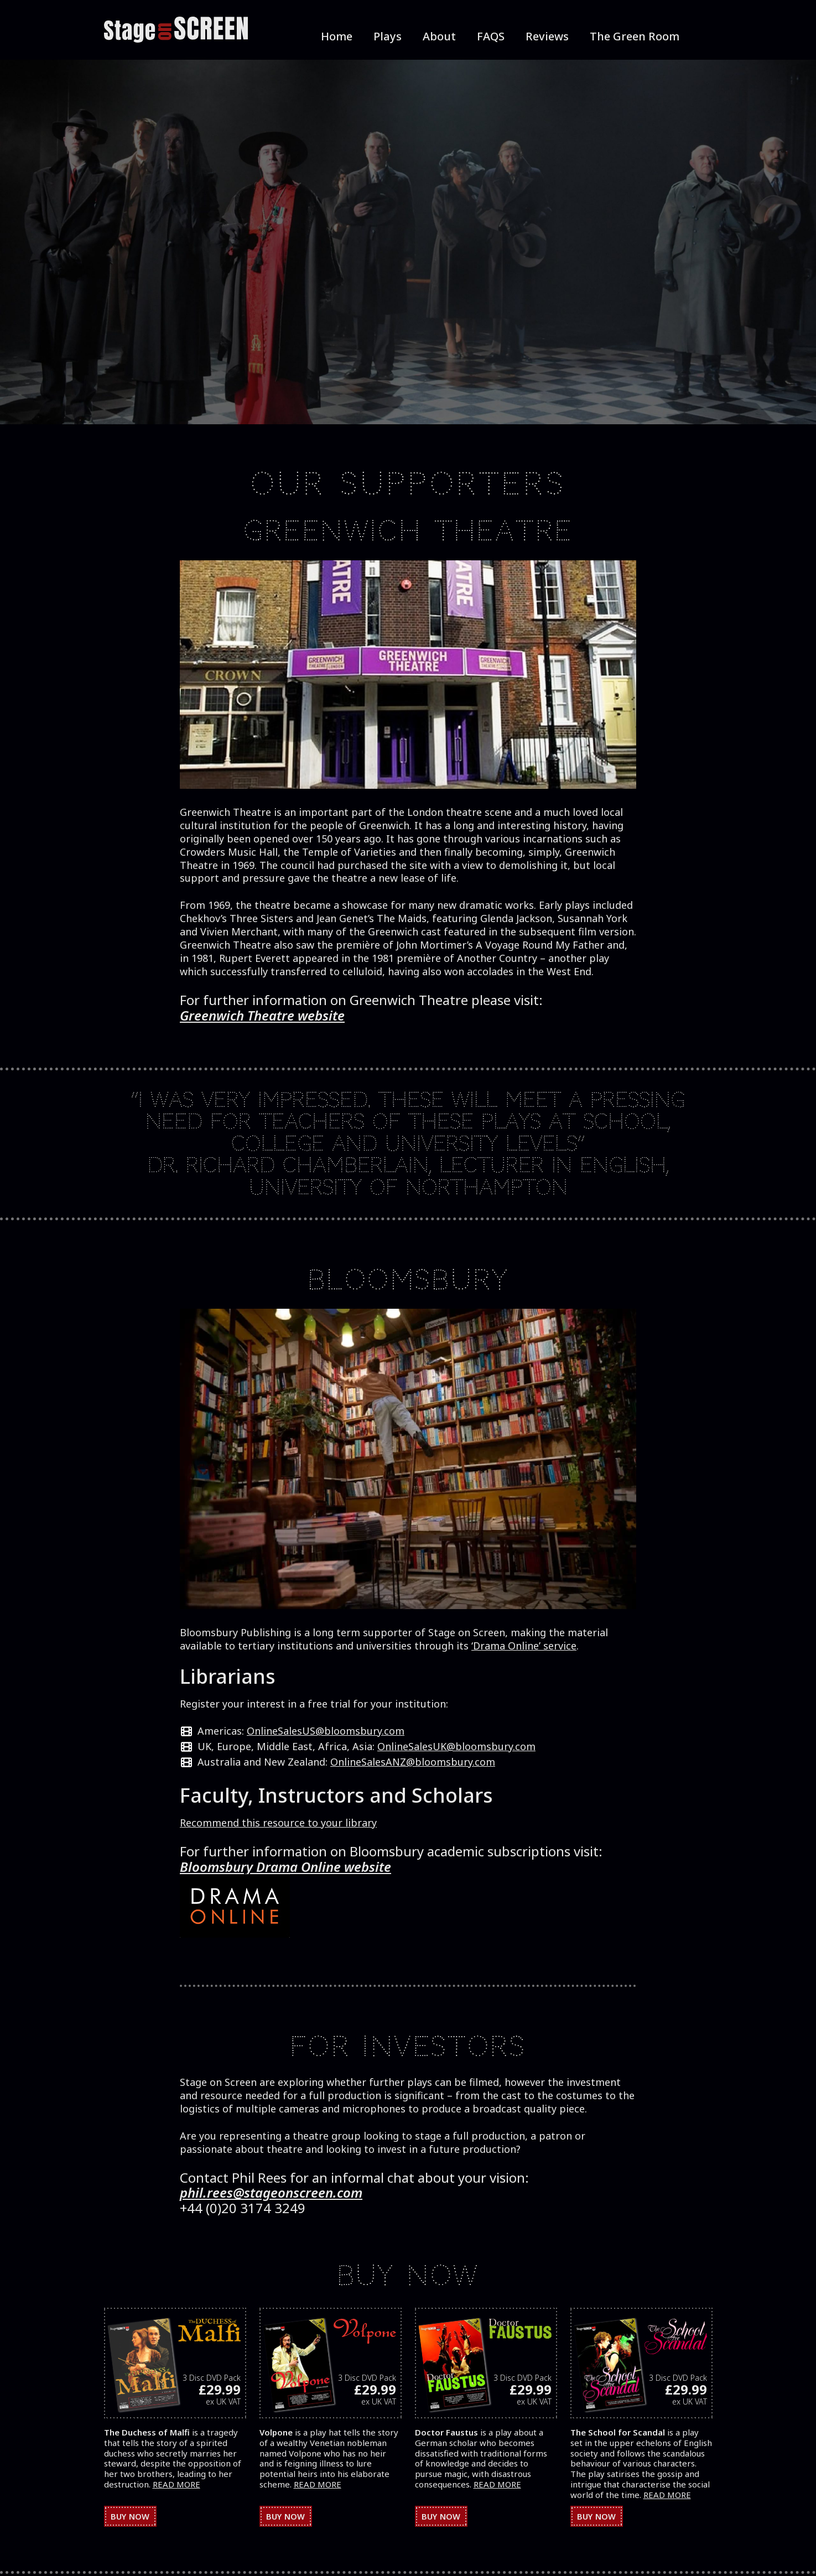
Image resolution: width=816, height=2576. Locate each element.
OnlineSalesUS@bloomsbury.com (325, 1730)
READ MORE (176, 2484)
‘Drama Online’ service (523, 1645)
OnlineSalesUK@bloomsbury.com (456, 1746)
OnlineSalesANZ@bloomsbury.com (412, 1761)
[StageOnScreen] (176, 30)
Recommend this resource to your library (278, 1822)
